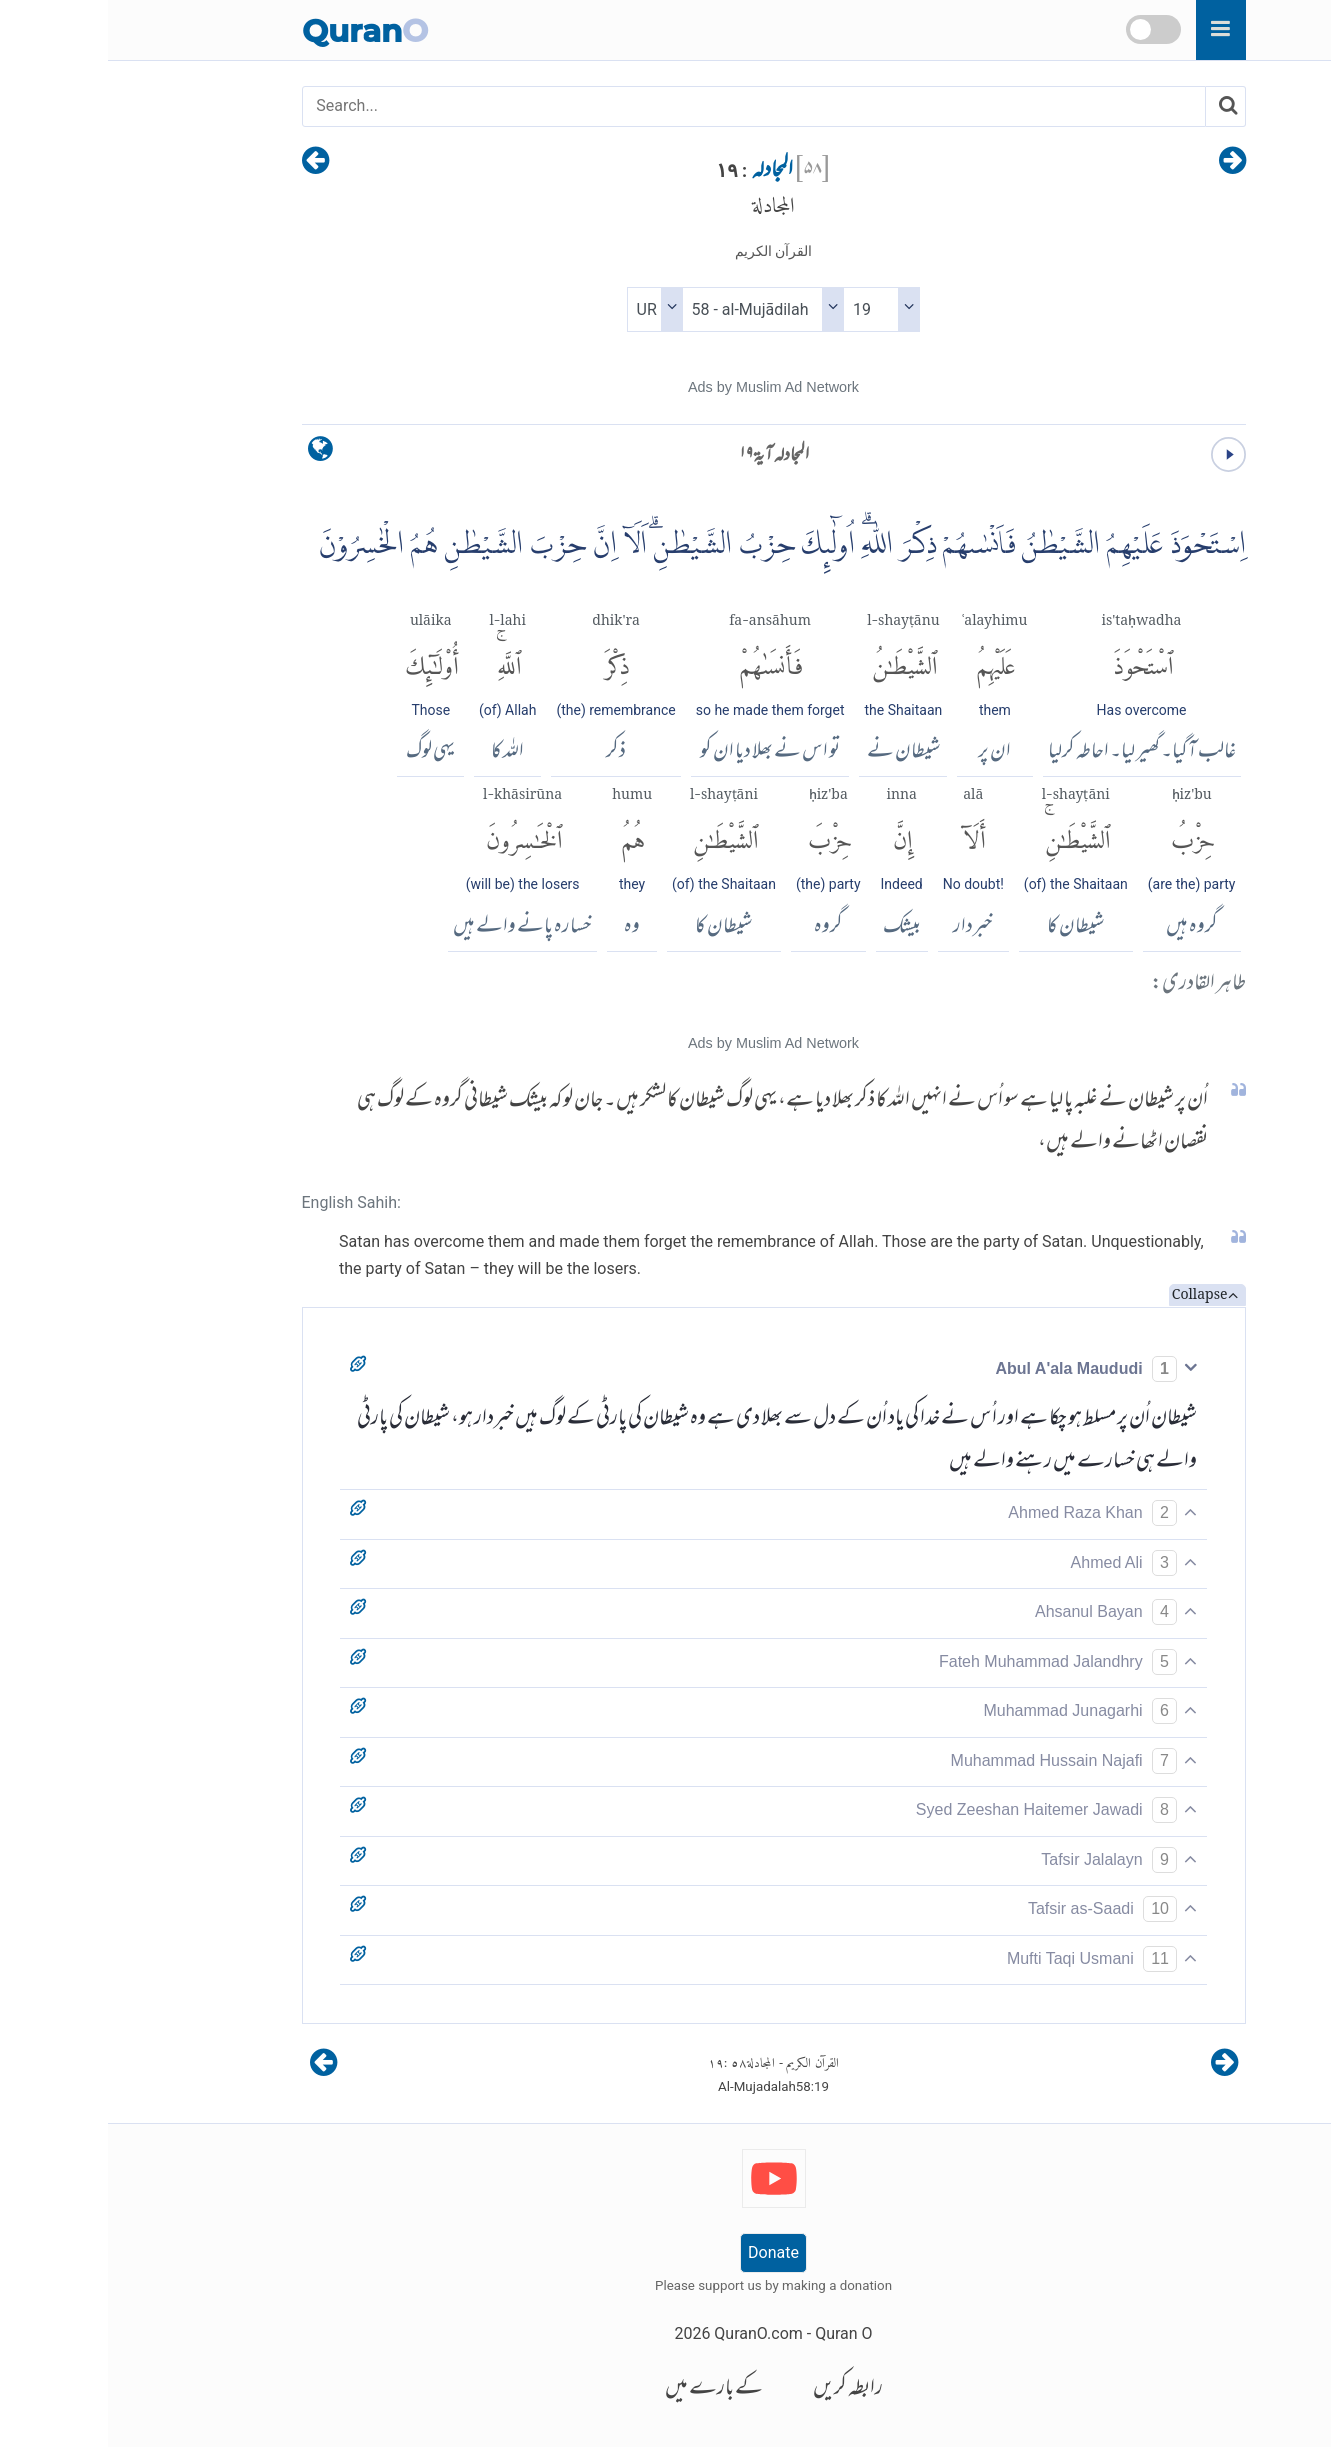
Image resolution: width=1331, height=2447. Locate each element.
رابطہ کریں (740, 2389)
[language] (212, 453)
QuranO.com (650, 2333)
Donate (665, 2252)
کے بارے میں (606, 2389)
